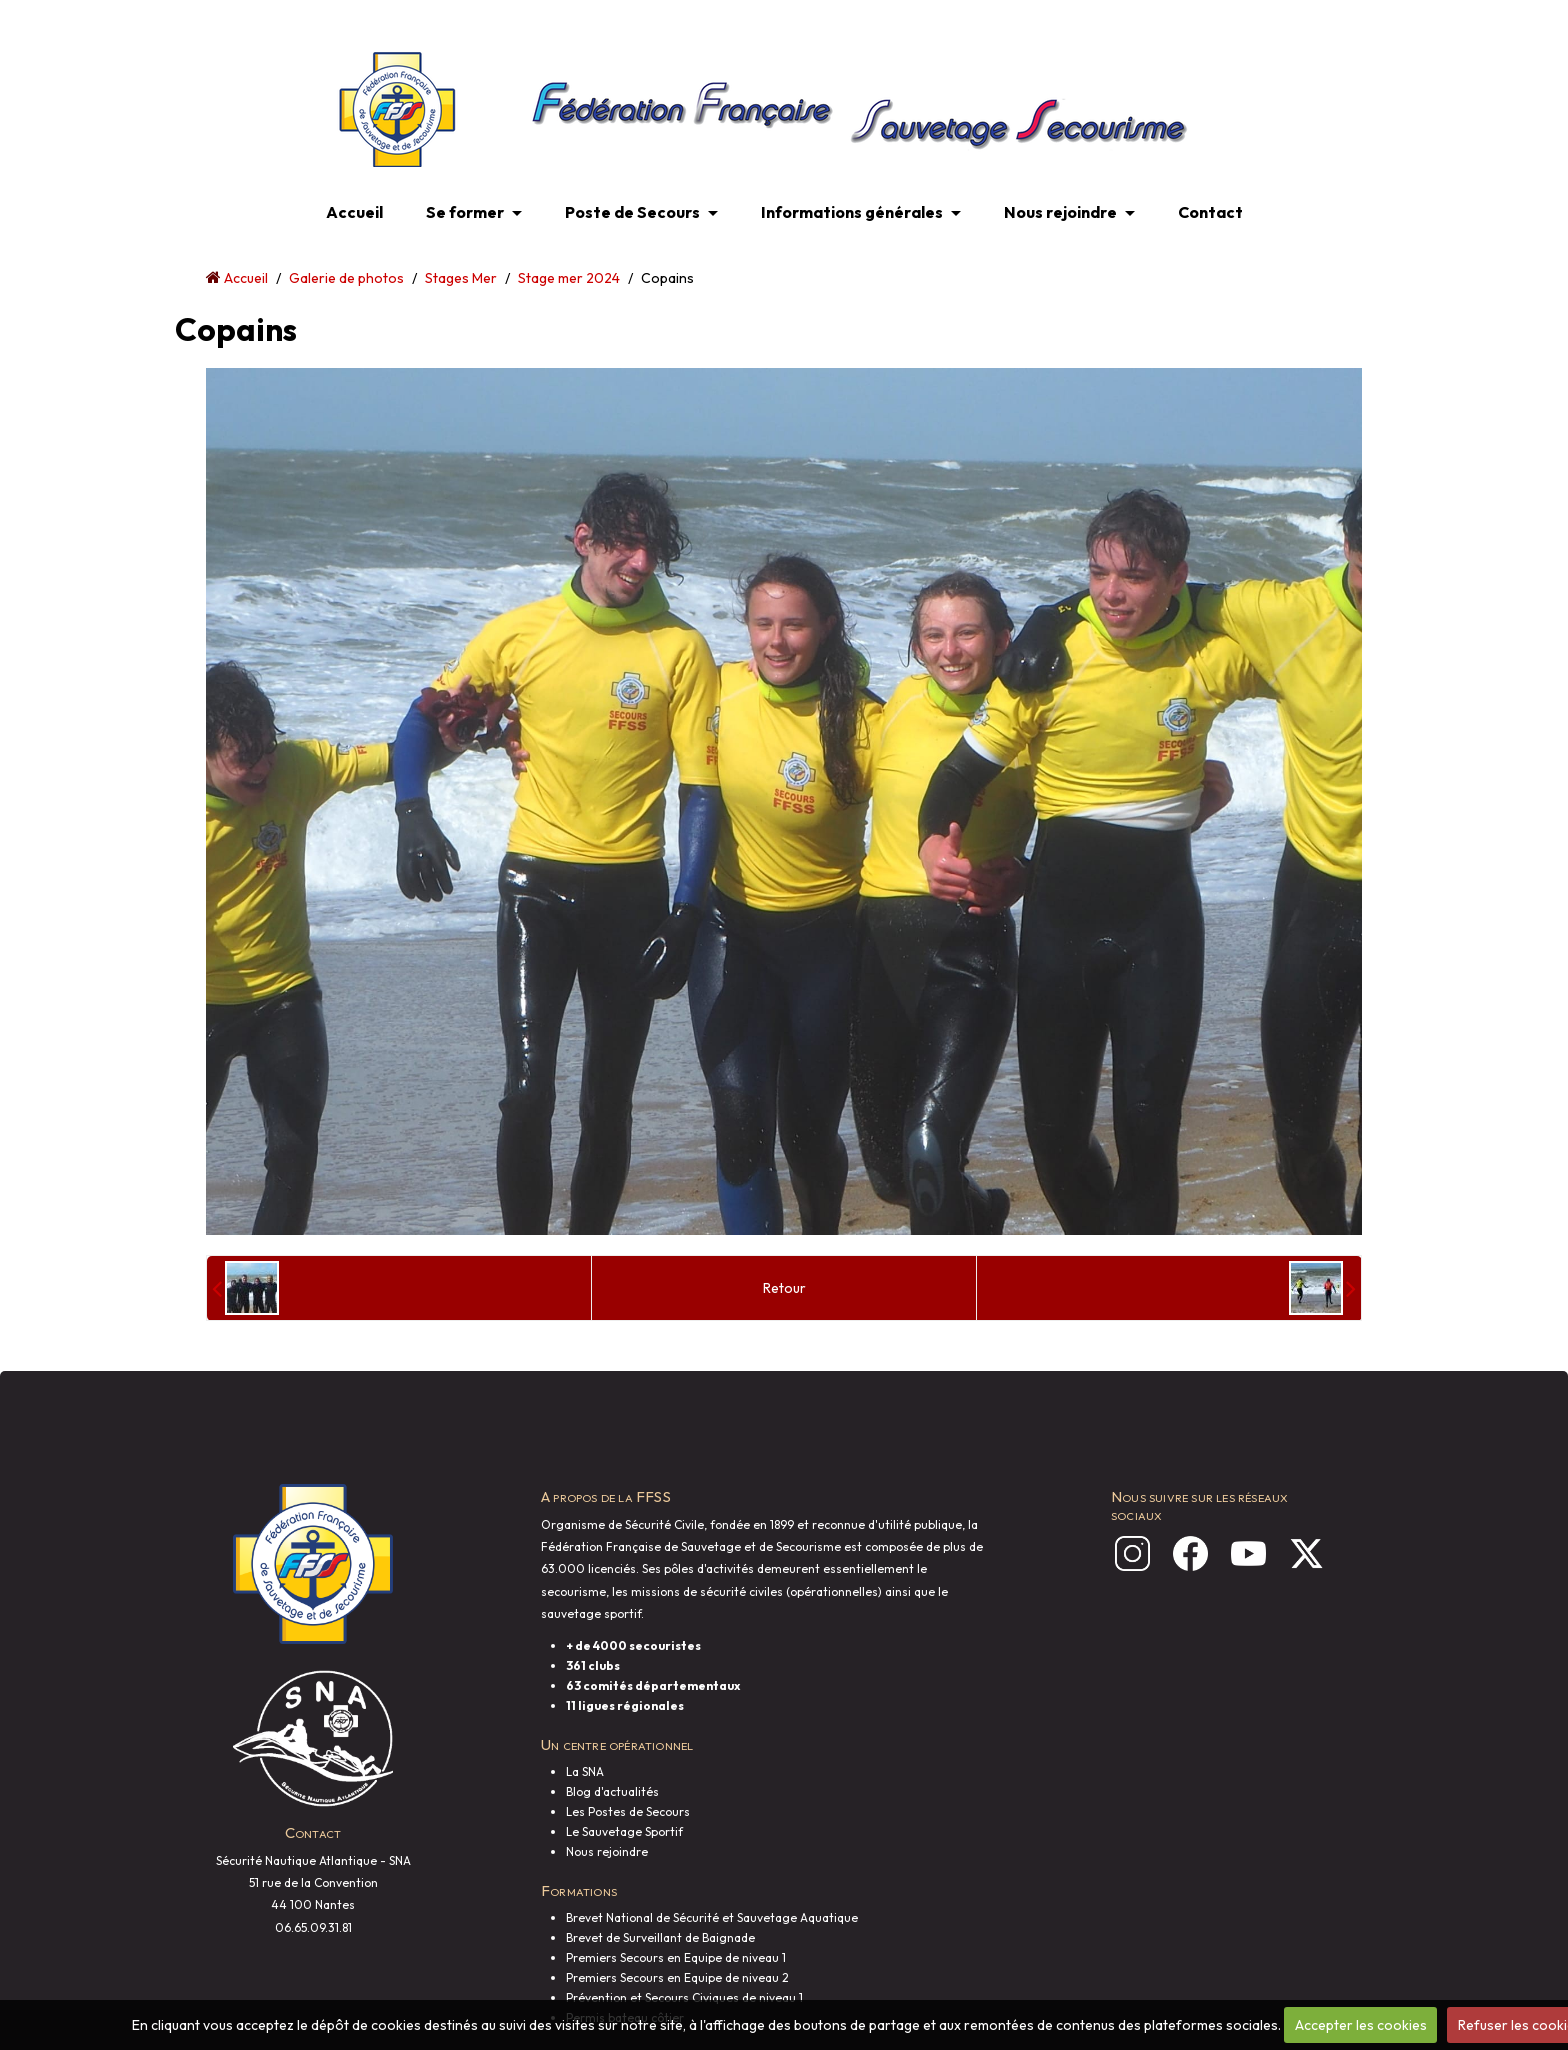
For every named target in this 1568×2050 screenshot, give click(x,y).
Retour (784, 1288)
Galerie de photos (346, 278)
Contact (1210, 212)
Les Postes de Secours (628, 1811)
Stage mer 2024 (569, 278)
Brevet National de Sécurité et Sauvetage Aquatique (712, 1917)
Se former (465, 212)
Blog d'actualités (612, 1791)
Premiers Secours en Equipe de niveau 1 (676, 1957)
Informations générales (852, 212)
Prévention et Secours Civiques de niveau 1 (684, 1997)
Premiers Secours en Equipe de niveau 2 (677, 1977)
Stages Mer (461, 278)
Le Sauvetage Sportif (624, 1831)
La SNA (585, 1771)
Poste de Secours (632, 212)
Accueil (354, 212)
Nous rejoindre (1060, 212)
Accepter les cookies (1361, 2025)
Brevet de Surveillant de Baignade (660, 1937)
